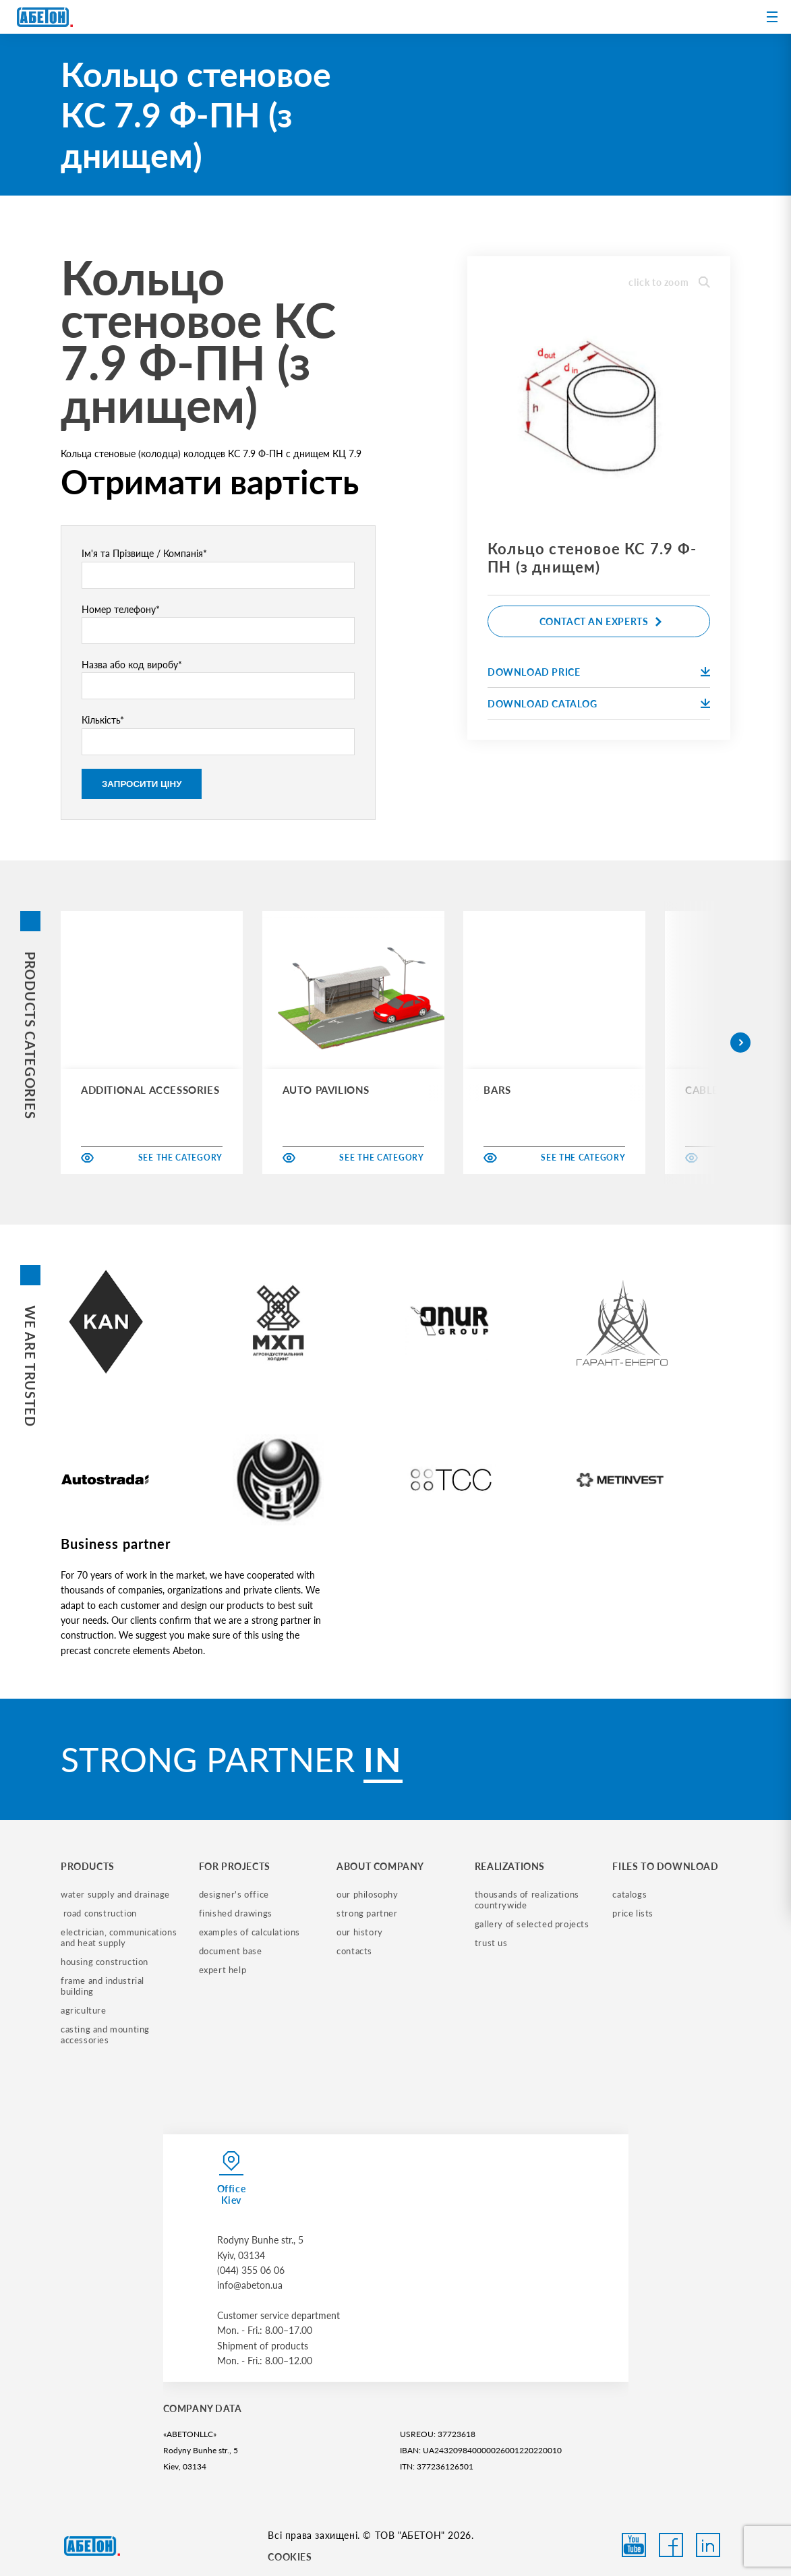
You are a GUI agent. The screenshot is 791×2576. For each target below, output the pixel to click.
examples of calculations (249, 1932)
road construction (99, 1913)
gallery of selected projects (532, 1924)
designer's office (234, 1894)
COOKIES (290, 2557)
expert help (223, 1969)
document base (230, 1950)
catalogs (629, 1894)
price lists (632, 1913)
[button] (740, 1042)
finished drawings (235, 1913)
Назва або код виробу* (218, 679)
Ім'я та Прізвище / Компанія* (218, 568)
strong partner (366, 1913)
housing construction (104, 1961)
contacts (354, 1950)
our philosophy (367, 1894)
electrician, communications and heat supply (120, 1937)
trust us (491, 1942)
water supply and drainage (115, 1894)
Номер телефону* (218, 624)
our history (359, 1932)
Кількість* (218, 734)
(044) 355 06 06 (251, 2270)
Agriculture (84, 2010)
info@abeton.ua (250, 2285)
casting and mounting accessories (106, 2034)
